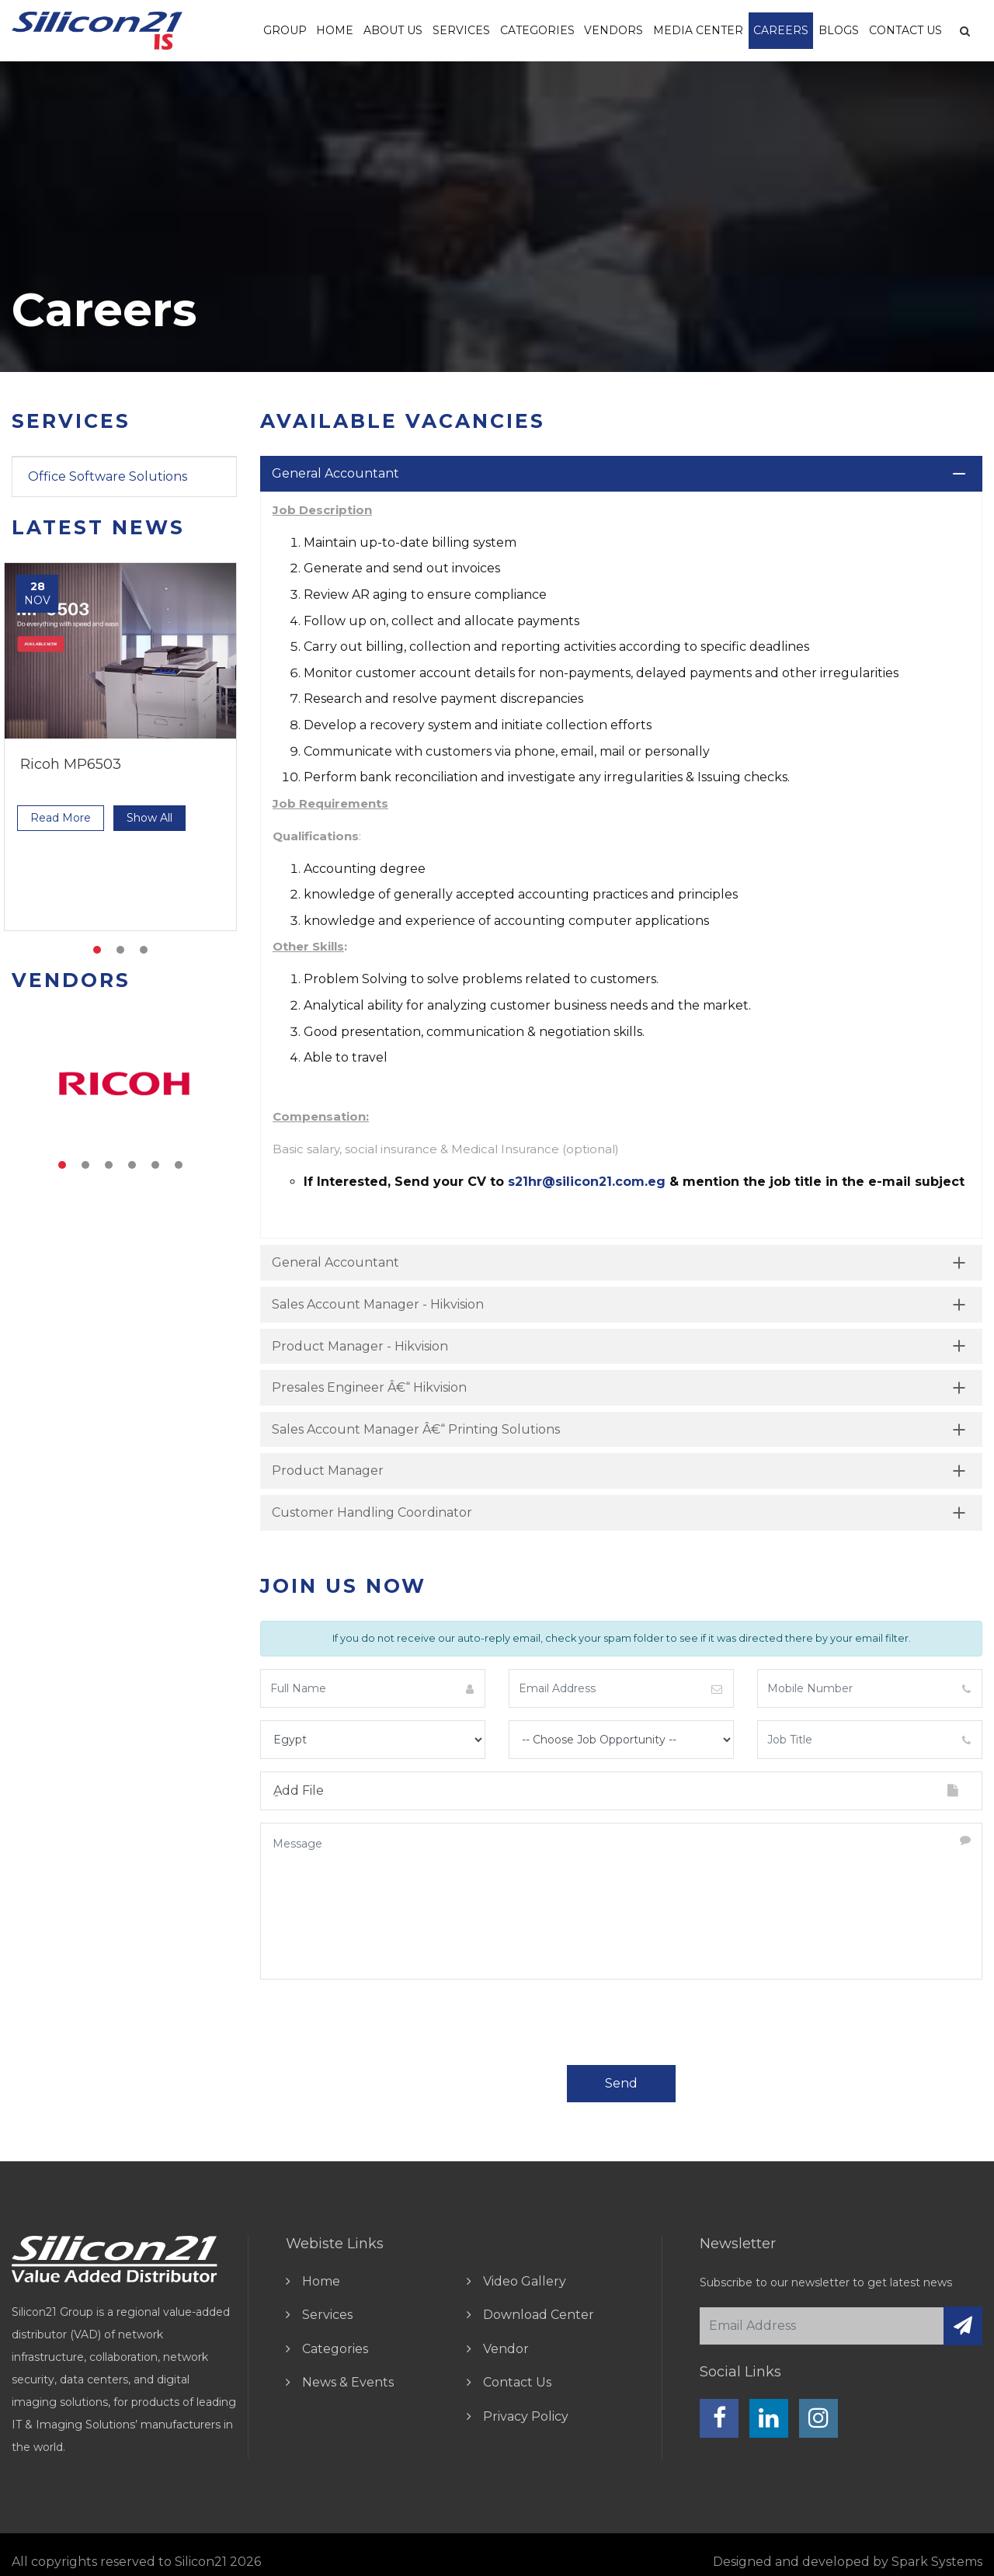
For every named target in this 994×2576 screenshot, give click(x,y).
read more (60, 818)
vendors (613, 30)
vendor (506, 2348)
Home (334, 30)
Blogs (838, 30)
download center (538, 2314)
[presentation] (378, 2022)
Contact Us (905, 30)
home (321, 2281)
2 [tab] (120, 950)
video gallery (524, 2281)
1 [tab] (97, 950)
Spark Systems (936, 2561)
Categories (537, 30)
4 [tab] (132, 1165)
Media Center (698, 30)
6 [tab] (178, 1165)
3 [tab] (144, 950)
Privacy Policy (525, 2416)
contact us (517, 2382)
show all (149, 818)
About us (392, 30)
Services (461, 30)
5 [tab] (155, 1165)
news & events (348, 2382)
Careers (780, 30)
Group (285, 30)
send (621, 2083)
